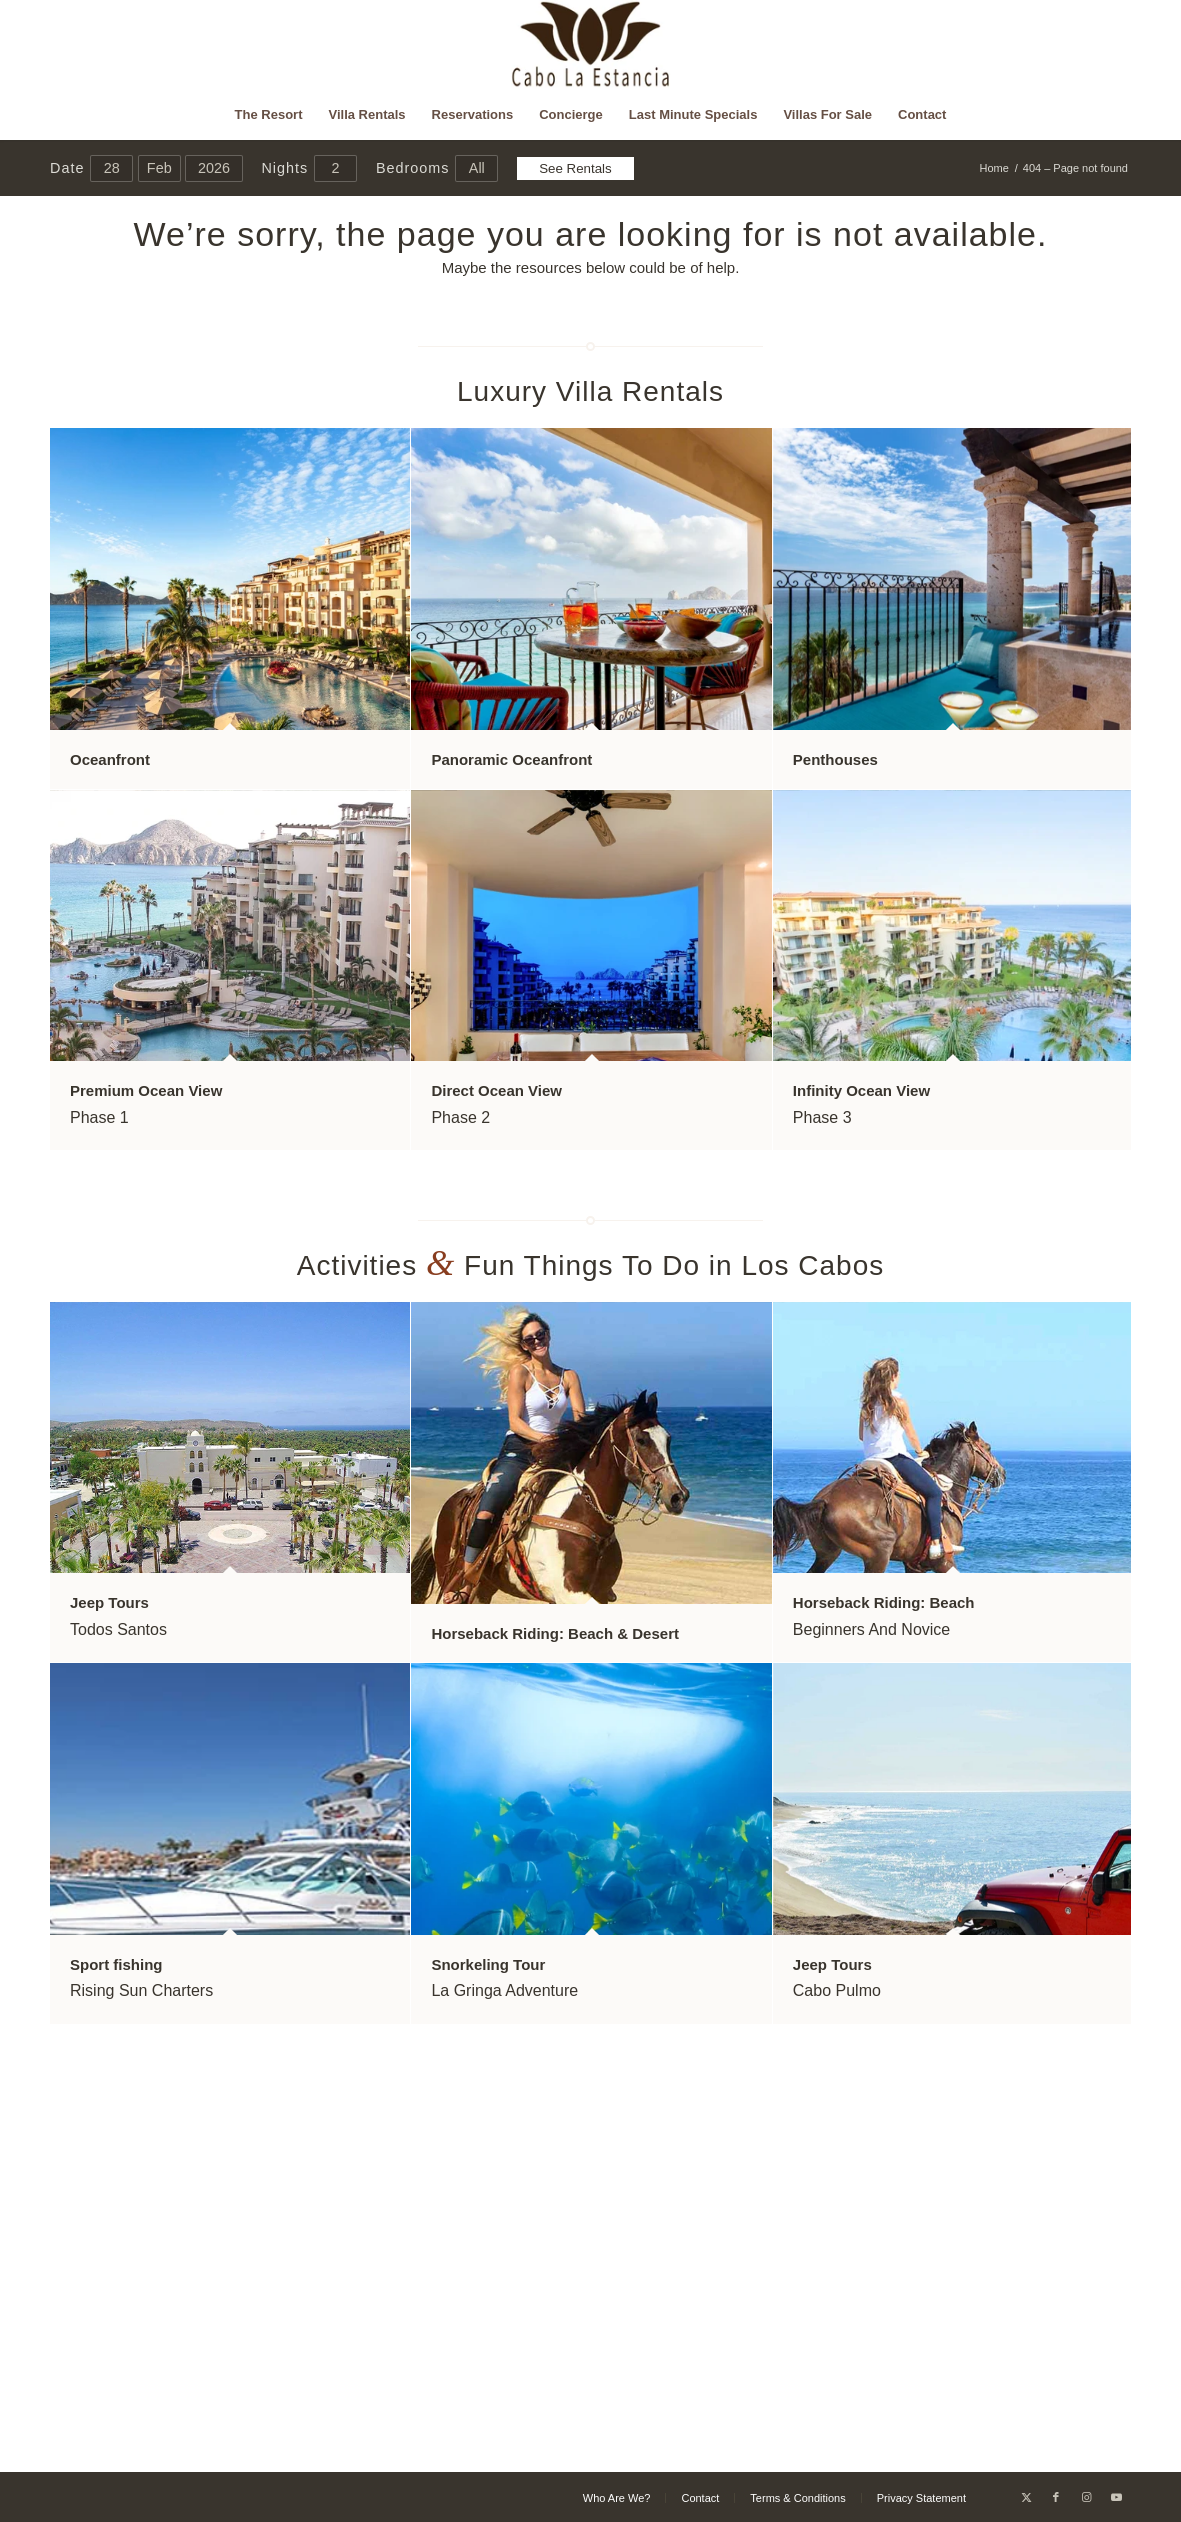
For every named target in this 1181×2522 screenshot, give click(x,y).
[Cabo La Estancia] (590, 45)
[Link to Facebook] (1056, 2497)
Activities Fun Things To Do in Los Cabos (591, 1265)
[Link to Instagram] (1086, 2497)
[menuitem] (269, 115)
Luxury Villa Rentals (590, 391)
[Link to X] (1026, 2497)
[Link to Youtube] (1116, 2497)
